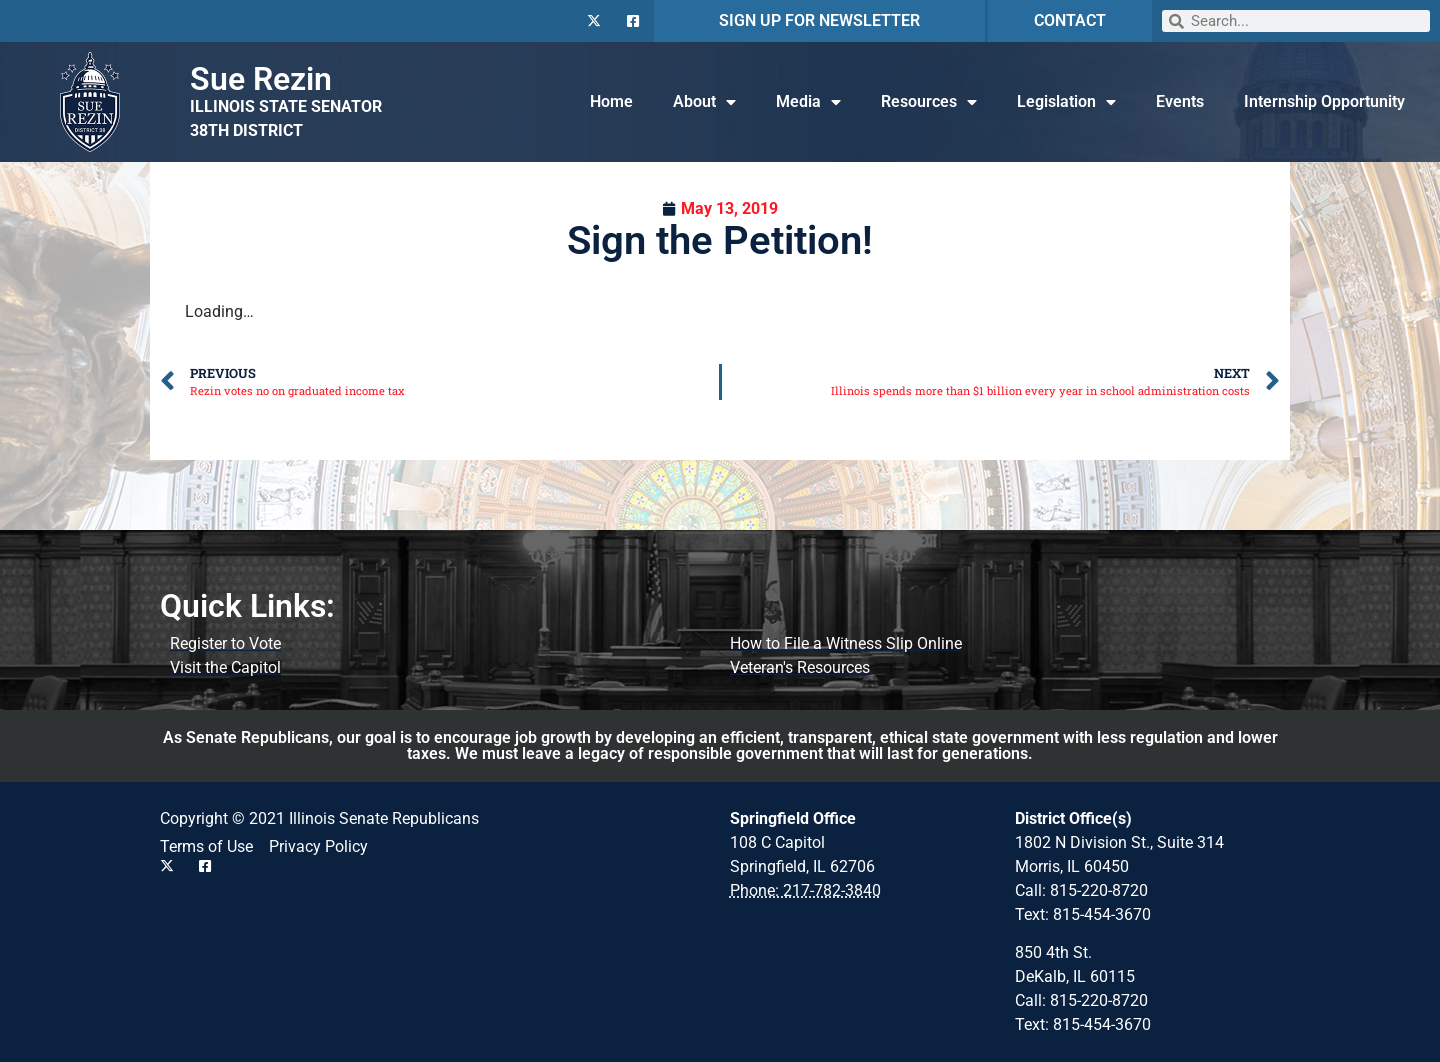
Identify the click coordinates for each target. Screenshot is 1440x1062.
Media (808, 102)
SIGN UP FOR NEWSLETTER (819, 20)
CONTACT (1070, 20)
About (704, 102)
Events (1180, 101)
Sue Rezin (261, 79)
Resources (929, 102)
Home (611, 101)
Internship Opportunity (1324, 101)
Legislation (1066, 102)
